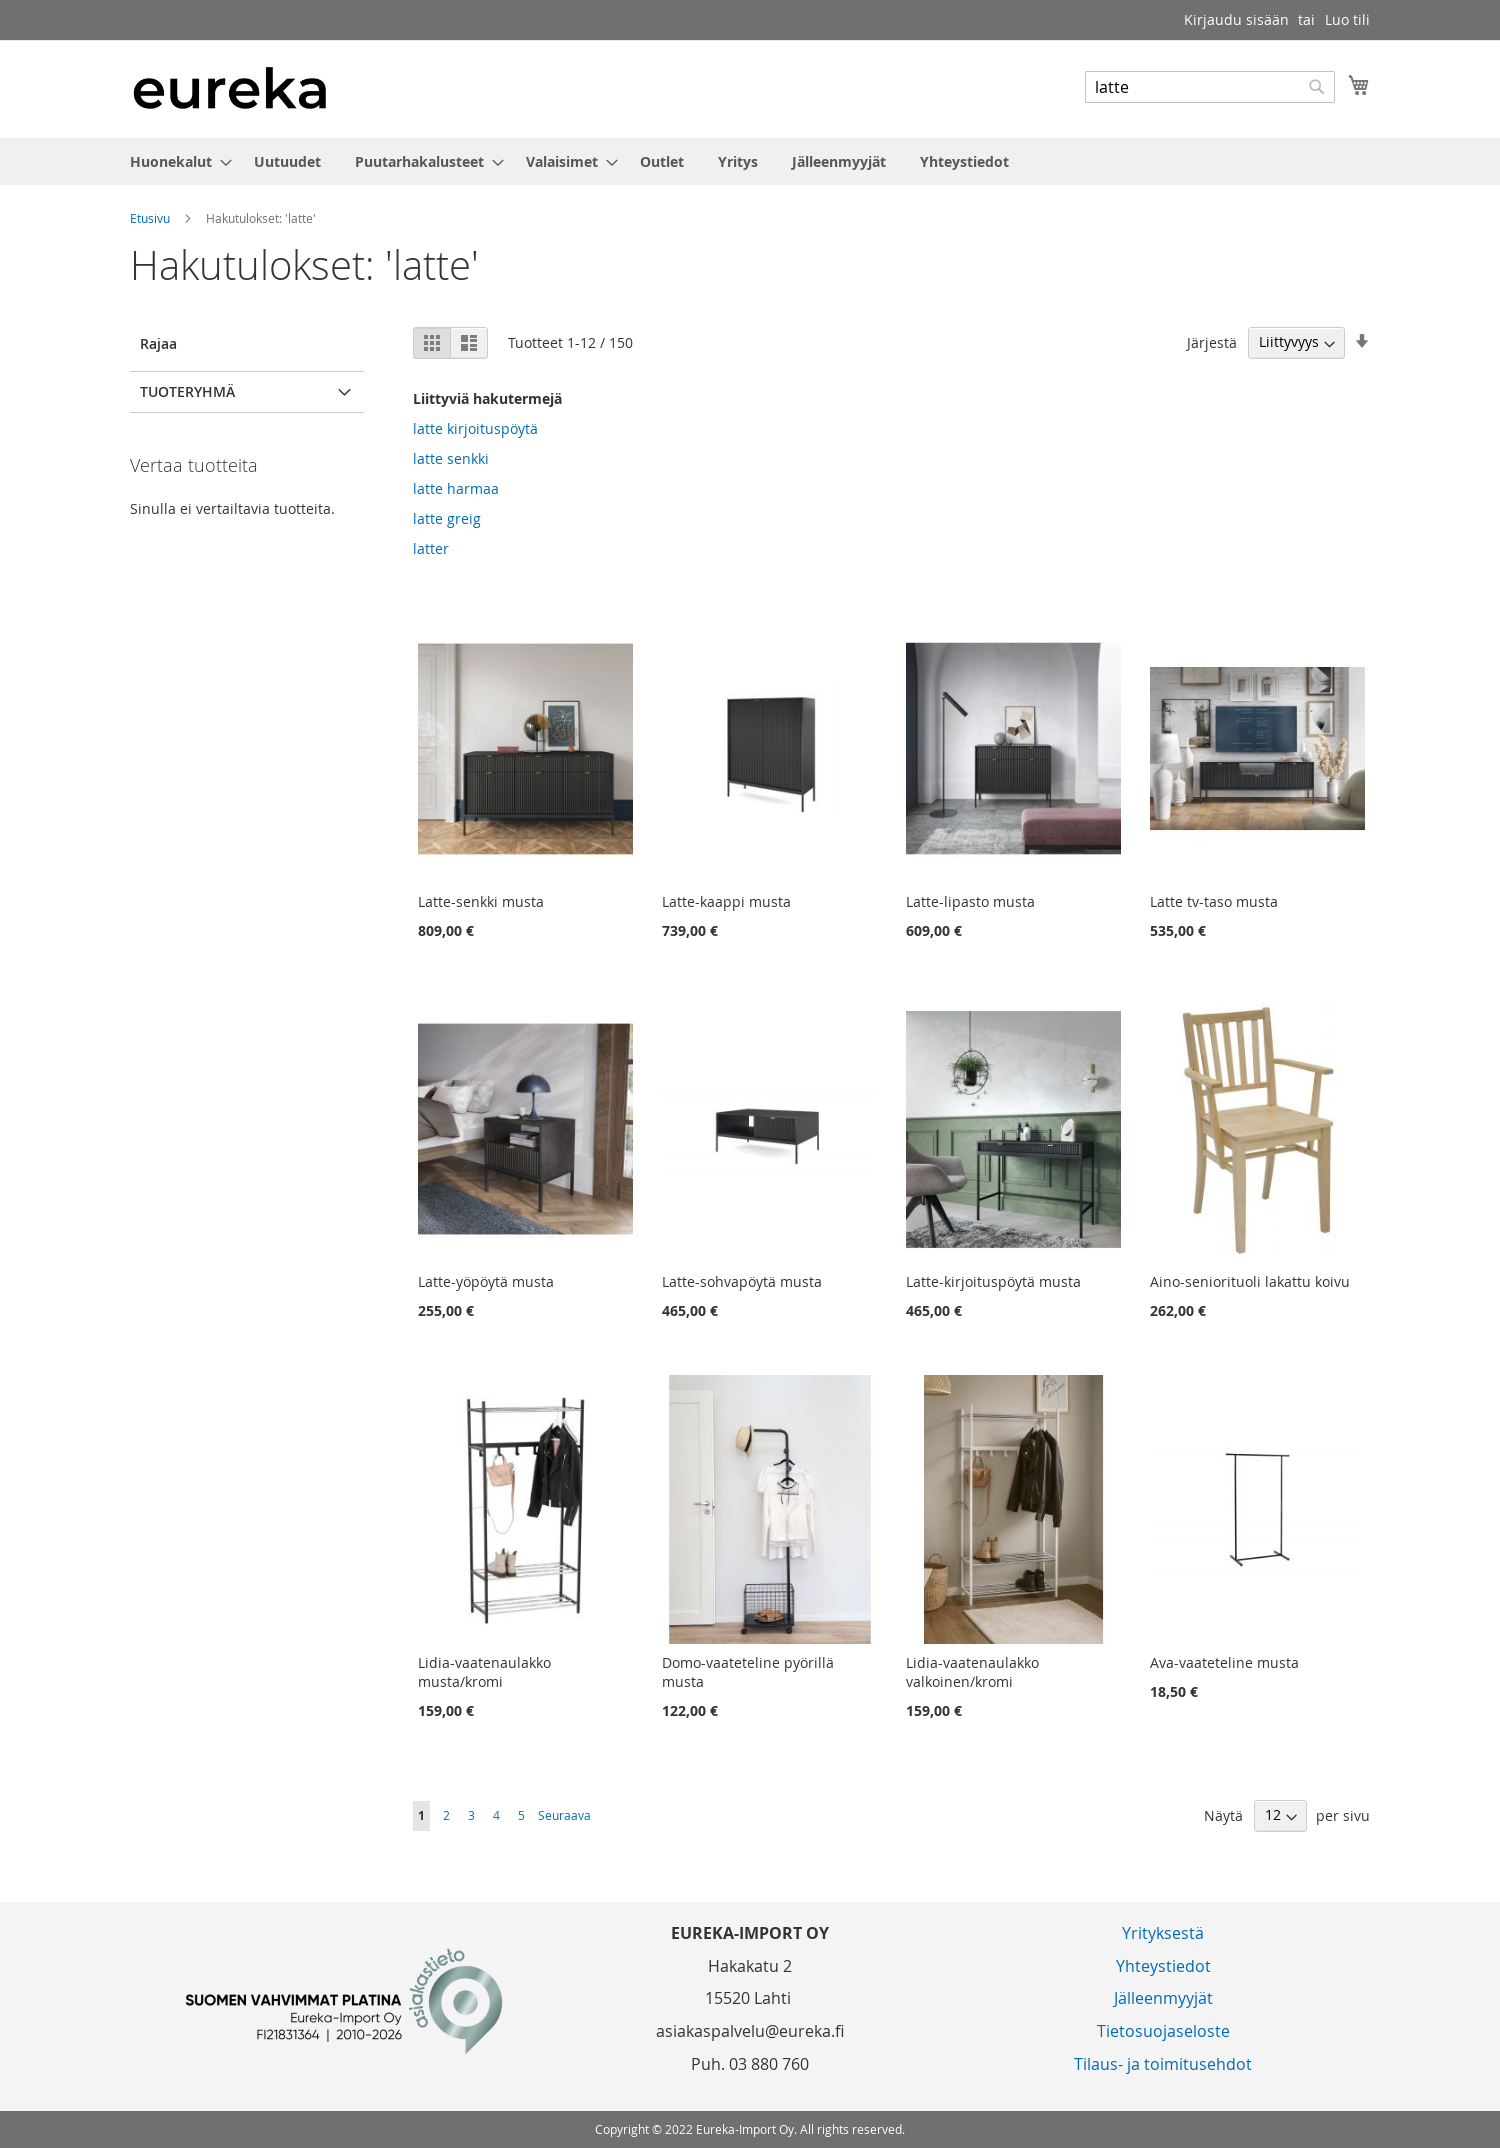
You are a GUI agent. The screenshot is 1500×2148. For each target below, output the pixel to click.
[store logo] (230, 88)
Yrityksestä (1163, 1933)
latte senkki (451, 458)
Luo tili (1347, 19)
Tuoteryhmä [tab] (187, 391)
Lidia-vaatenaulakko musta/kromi (484, 1672)
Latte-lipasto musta (970, 901)
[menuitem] (175, 161)
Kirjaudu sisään (1236, 19)
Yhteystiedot (1163, 1966)
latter (431, 548)
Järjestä (1212, 341)
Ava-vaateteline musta (1224, 1662)
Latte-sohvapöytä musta (742, 1281)
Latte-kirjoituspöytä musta (993, 1281)
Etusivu (151, 218)
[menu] (750, 161)
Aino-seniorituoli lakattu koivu (1250, 1281)
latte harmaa (456, 488)
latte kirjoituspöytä (475, 428)
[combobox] (1210, 87)
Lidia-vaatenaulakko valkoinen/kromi (972, 1672)
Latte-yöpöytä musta (486, 1281)
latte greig (447, 518)
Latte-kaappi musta (726, 901)
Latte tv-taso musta (1214, 901)
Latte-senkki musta (481, 901)
